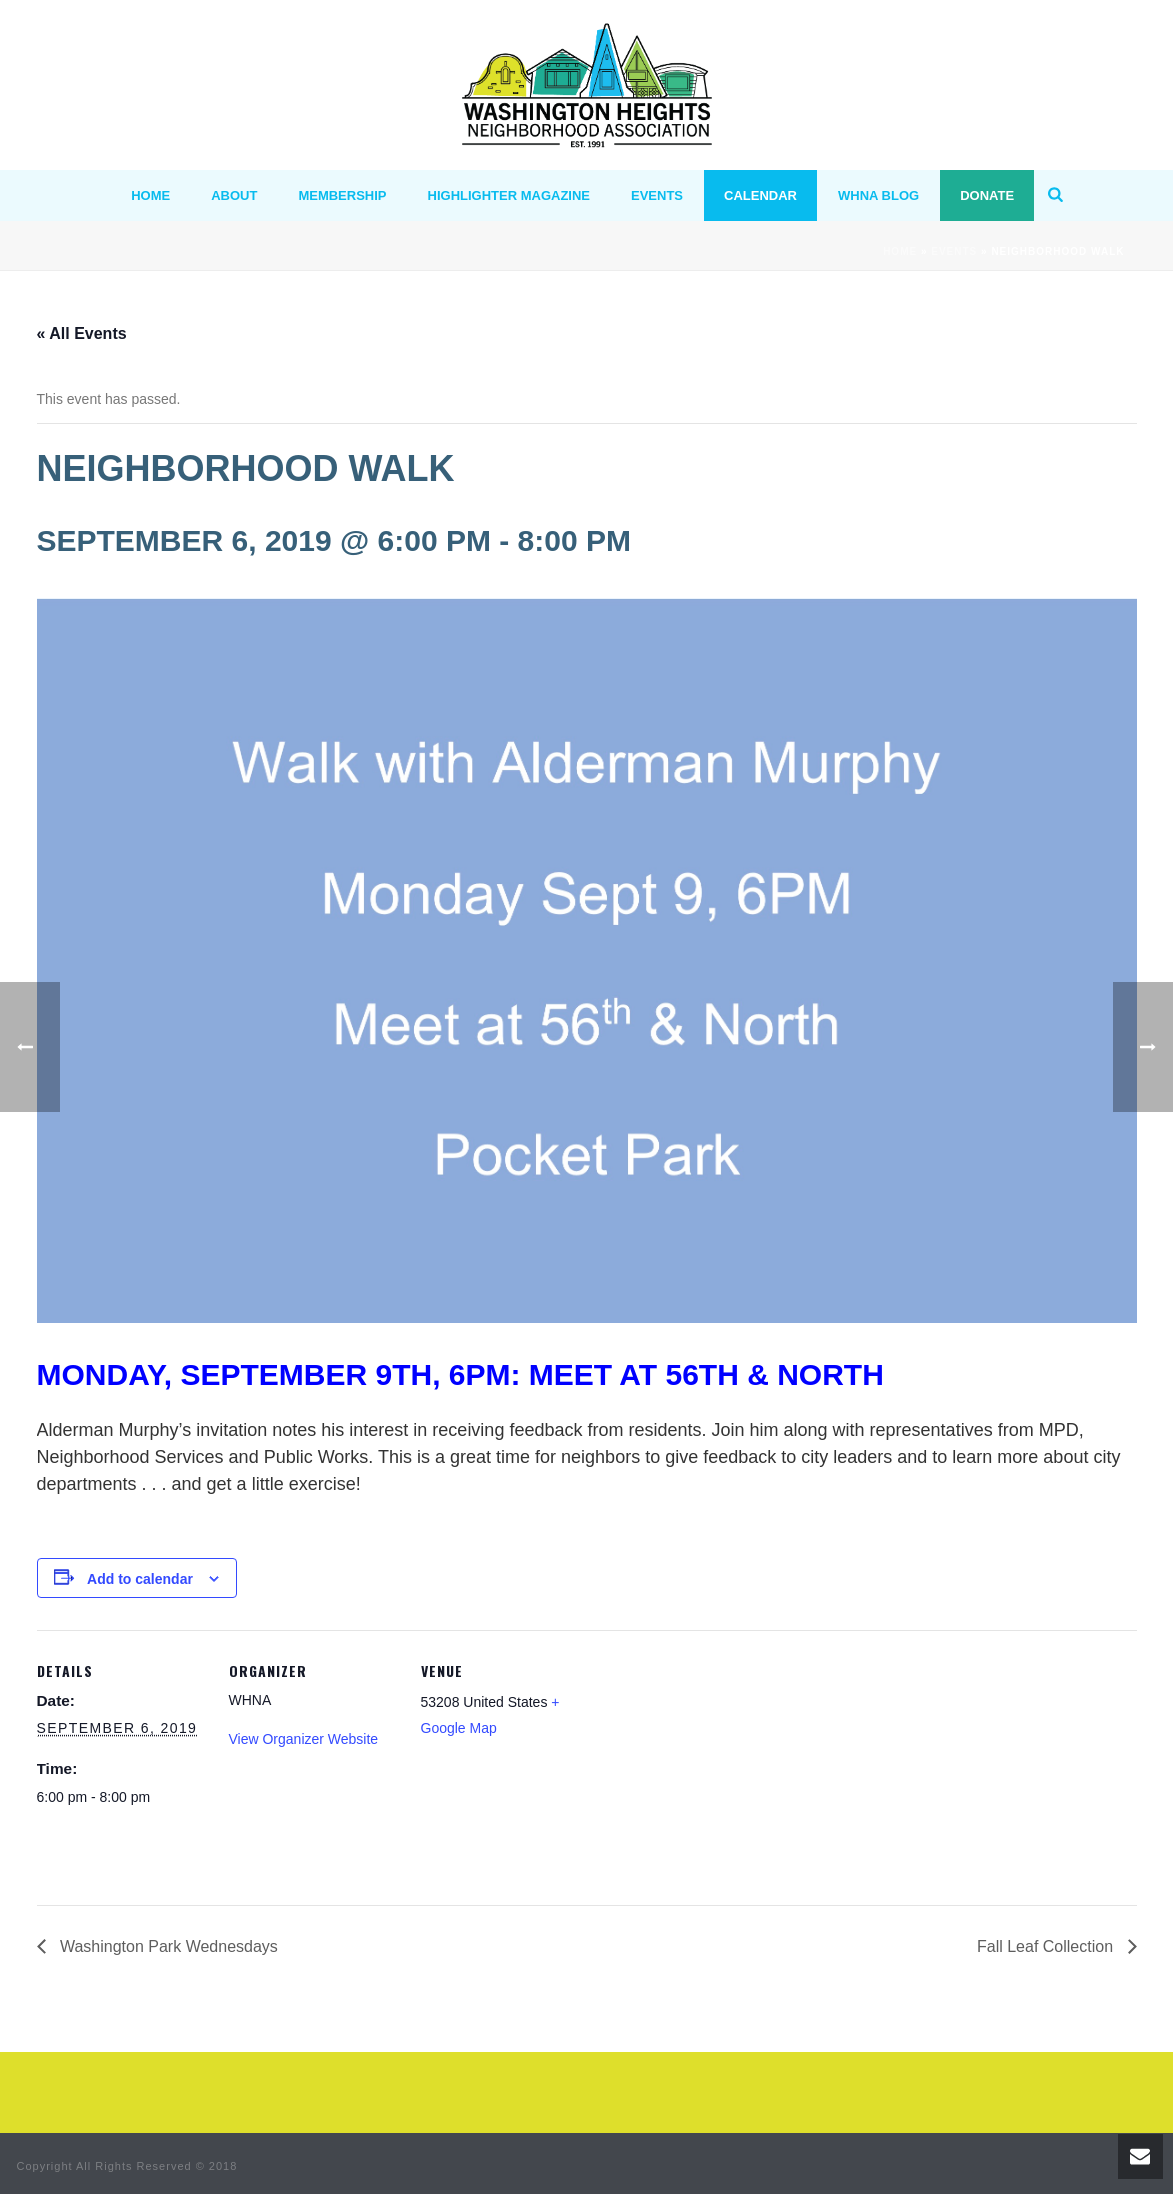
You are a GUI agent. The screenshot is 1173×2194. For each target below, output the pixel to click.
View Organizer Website (304, 1739)
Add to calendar (140, 1579)
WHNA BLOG (878, 195)
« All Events (82, 333)
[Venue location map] (718, 1767)
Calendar (760, 195)
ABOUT (234, 195)
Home (900, 251)
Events (657, 195)
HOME (150, 195)
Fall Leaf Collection (1047, 1946)
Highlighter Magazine (509, 195)
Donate (987, 195)
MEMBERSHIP (342, 195)
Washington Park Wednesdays (167, 1946)
